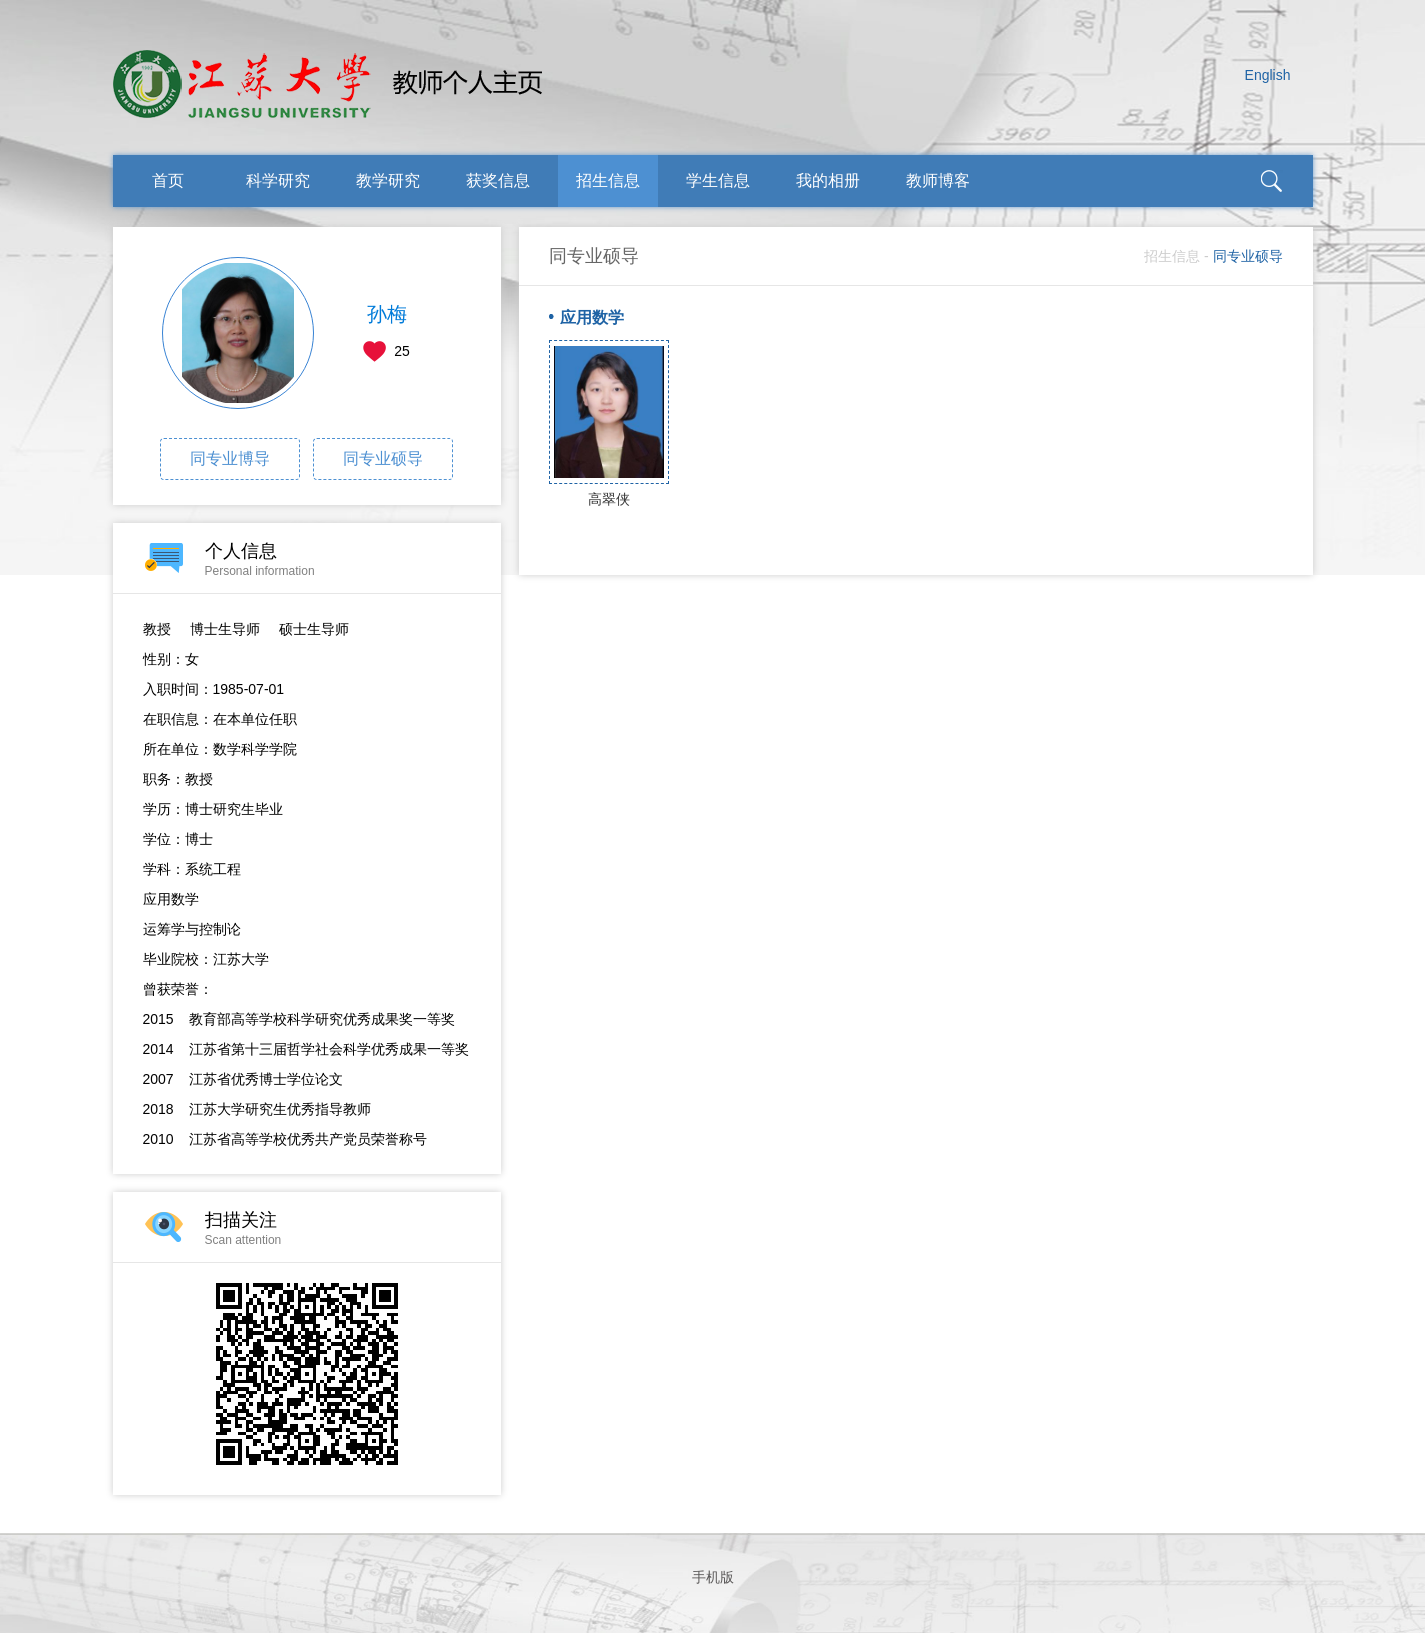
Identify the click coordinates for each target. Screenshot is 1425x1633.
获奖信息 (498, 180)
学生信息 (718, 180)
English (1268, 75)
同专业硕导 (383, 458)
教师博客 (938, 180)
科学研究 (278, 180)
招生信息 (608, 180)
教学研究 (388, 180)
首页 (168, 180)
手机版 (713, 1577)
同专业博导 (230, 458)
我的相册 (828, 180)
